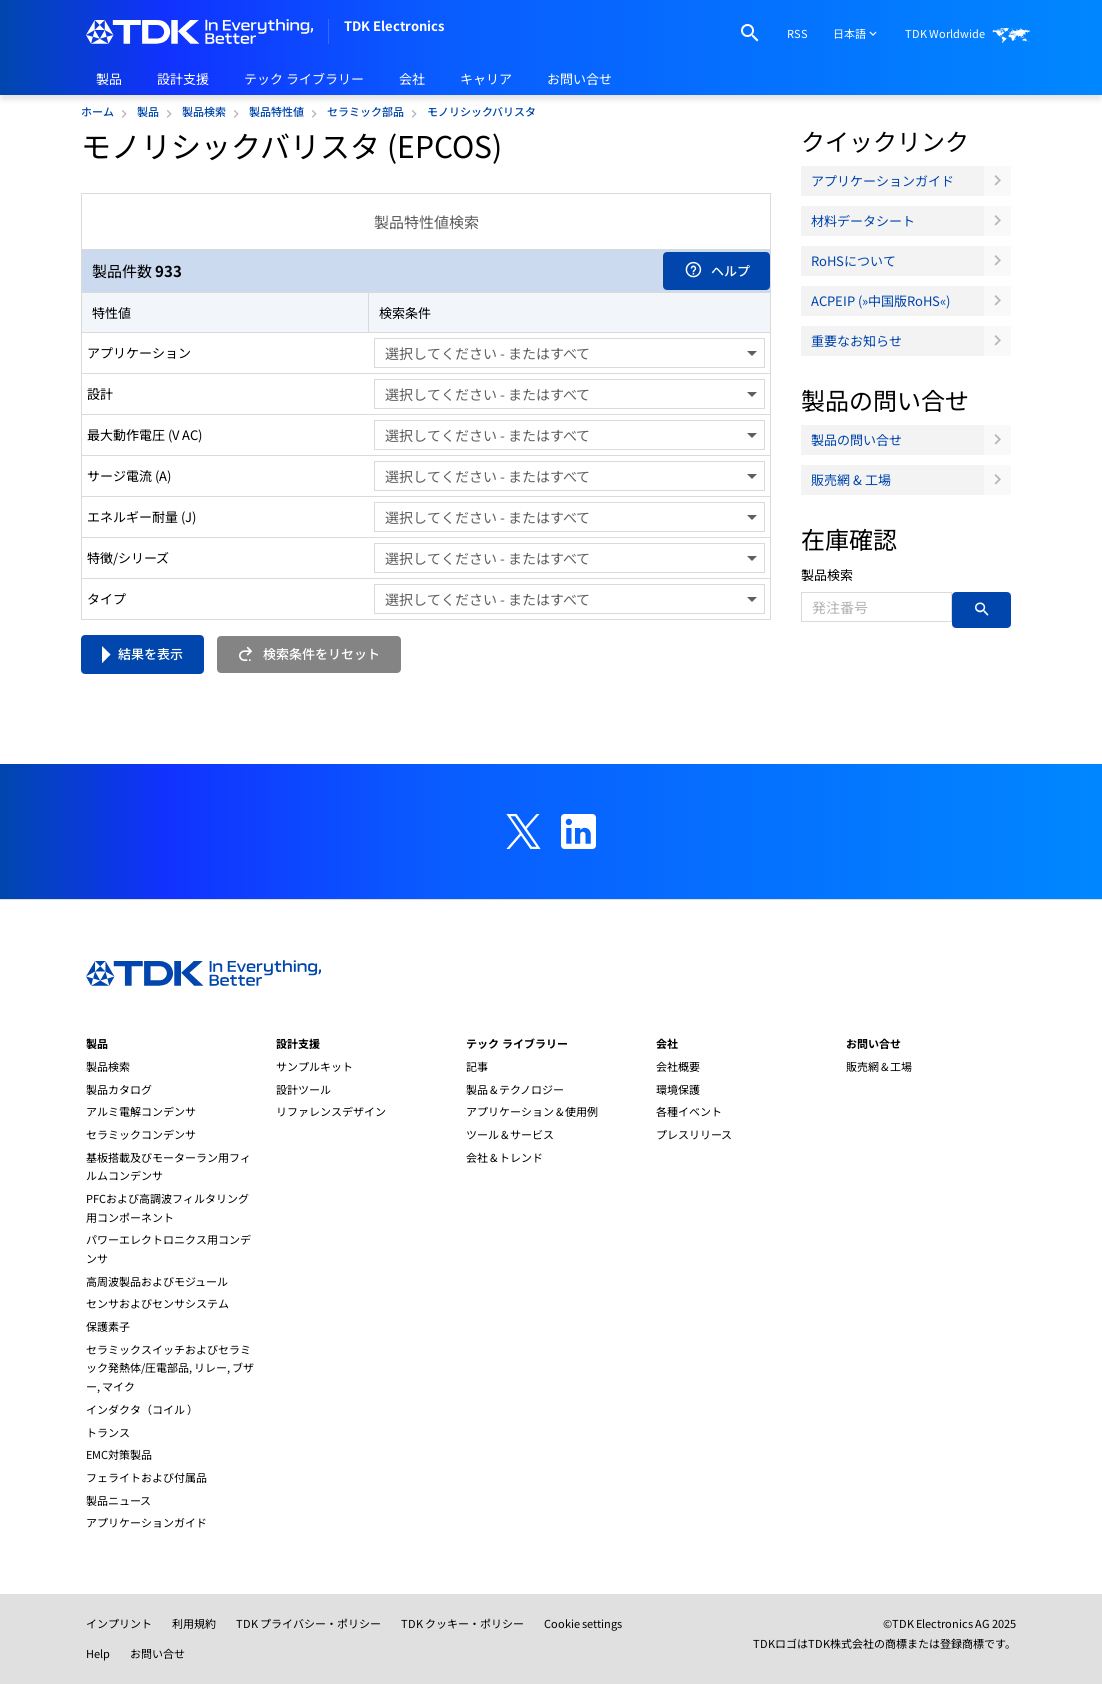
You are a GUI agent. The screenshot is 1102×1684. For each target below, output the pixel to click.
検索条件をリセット (308, 653)
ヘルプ (717, 270)
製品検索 (827, 574)
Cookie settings (583, 1623)
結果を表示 (150, 653)
